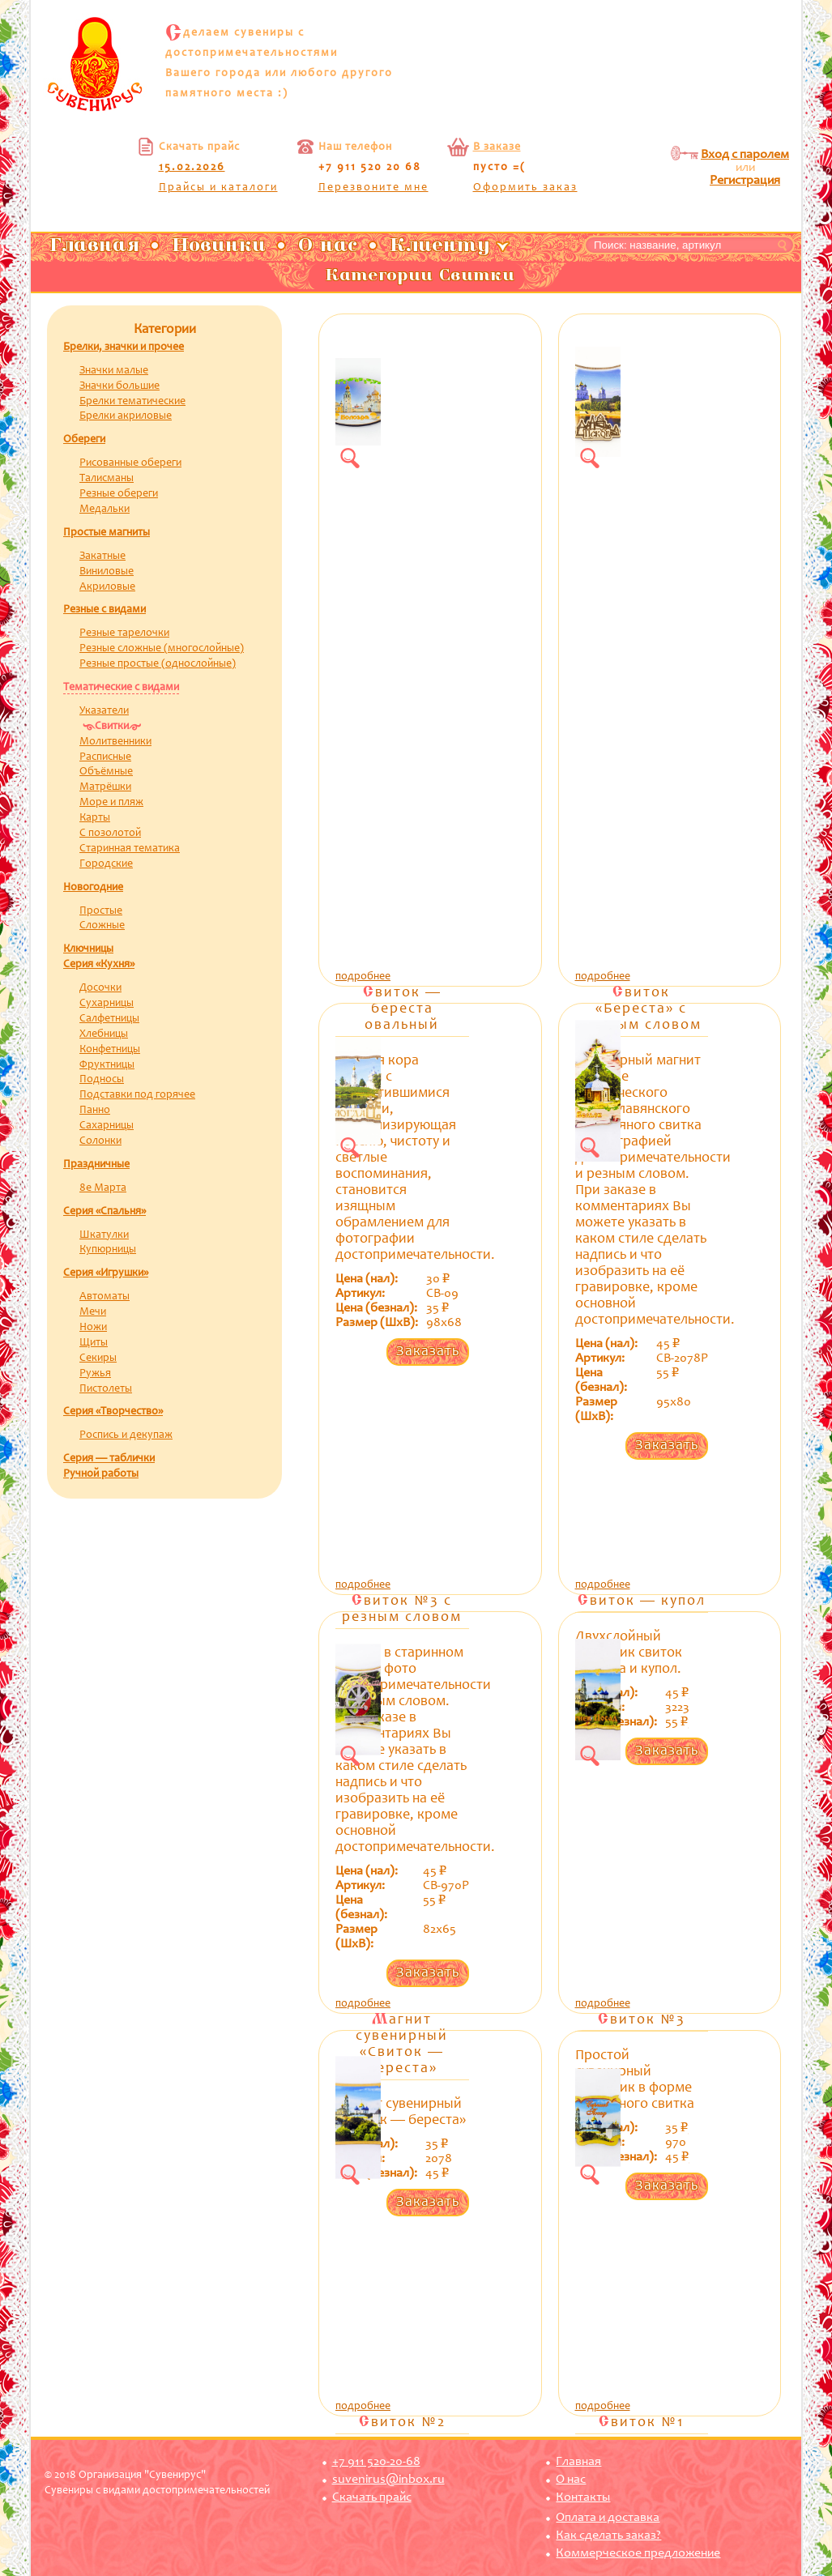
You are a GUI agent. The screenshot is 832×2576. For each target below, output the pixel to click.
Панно (94, 1110)
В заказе (497, 147)
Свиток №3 (641, 2020)
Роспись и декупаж (126, 1435)
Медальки (104, 509)
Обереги (84, 440)
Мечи (92, 1312)
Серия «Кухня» (98, 964)
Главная (578, 2461)
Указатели (104, 711)
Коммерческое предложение (638, 2553)
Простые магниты (106, 533)
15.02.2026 (192, 167)
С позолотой (110, 833)
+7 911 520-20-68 (376, 2461)
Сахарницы (106, 1126)
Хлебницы (103, 1034)
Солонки (100, 1141)
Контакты (583, 2497)
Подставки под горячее (137, 1095)
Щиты (93, 1343)
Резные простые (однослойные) (157, 664)
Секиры (98, 1358)
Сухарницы (106, 1003)
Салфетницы (109, 1019)
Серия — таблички (109, 1459)
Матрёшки (105, 787)
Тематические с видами (121, 687)
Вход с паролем (745, 154)
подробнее (362, 977)
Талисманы (106, 478)
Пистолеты (105, 1389)
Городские (106, 864)
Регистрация (745, 180)
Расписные (105, 757)
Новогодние (93, 887)
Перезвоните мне (373, 188)
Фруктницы (106, 1065)
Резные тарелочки (124, 633)
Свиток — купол (642, 1601)
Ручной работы (101, 1474)
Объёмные (106, 772)
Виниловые (106, 572)
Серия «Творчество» (113, 1412)
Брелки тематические (132, 401)
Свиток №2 (402, 2423)
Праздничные (96, 1165)
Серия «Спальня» (104, 1212)
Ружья (95, 1374)
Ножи (93, 1327)
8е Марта (102, 1188)
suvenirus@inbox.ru (388, 2479)
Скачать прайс (372, 2497)
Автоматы (104, 1297)
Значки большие (119, 386)
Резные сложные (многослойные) (161, 649)
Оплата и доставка (607, 2517)
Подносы (101, 1079)
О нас (571, 2479)
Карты (94, 818)
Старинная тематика (129, 849)
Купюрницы (107, 1250)
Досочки (100, 988)
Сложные (102, 926)
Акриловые (107, 587)
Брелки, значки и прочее (123, 347)
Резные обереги (118, 494)
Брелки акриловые (125, 416)
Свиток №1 (641, 2423)
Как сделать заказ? (608, 2535)
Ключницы (88, 949)
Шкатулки (104, 1235)
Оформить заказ (525, 188)
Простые (100, 911)
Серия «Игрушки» (105, 1273)
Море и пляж (111, 802)
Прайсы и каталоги (218, 188)
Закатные (102, 556)
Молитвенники (115, 742)
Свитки (112, 726)
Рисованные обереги (130, 463)
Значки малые (113, 371)
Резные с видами (104, 610)
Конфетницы (109, 1050)
